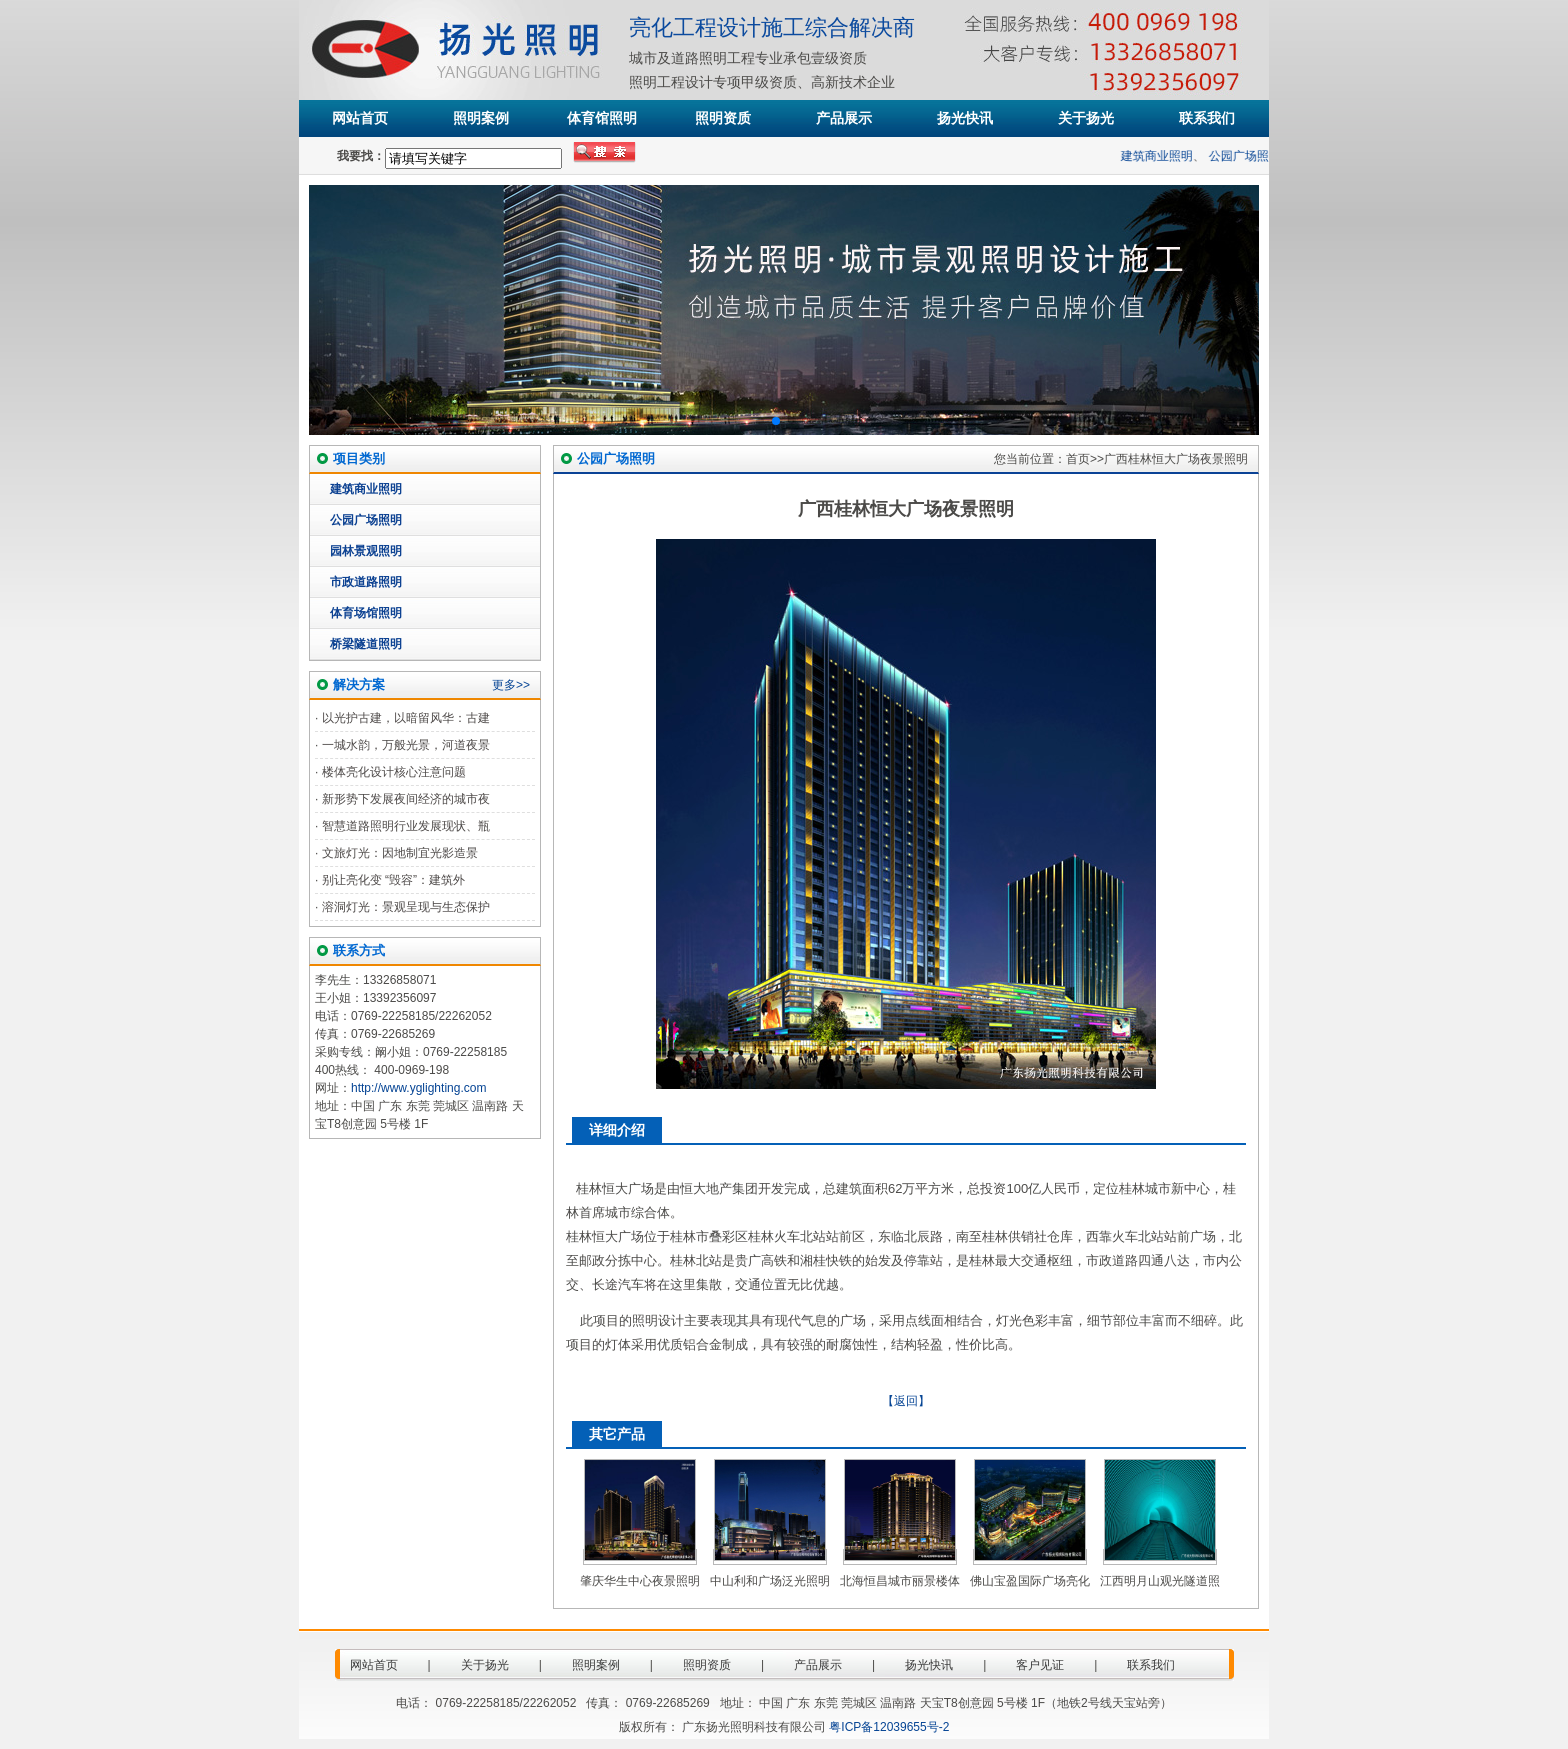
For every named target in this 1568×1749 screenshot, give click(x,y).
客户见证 (1040, 1665)
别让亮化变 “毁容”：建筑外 (393, 880)
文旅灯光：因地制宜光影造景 (400, 853)
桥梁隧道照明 (366, 644)
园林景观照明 (366, 551)
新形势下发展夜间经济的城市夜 (406, 799)
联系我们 (1207, 118)
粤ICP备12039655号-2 (889, 1727)
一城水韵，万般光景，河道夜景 (406, 745)
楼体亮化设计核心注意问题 (394, 772)
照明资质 (723, 118)
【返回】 (906, 1401)
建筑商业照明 (1163, 156)
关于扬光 (1086, 118)
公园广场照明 (1250, 156)
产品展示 (844, 118)
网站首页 (360, 118)
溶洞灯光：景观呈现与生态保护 (406, 907)
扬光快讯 (965, 118)
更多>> (511, 685)
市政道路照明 (366, 582)
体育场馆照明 (366, 613)
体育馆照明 (602, 118)
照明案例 (481, 118)
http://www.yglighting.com (418, 1088)
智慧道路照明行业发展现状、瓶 (406, 826)
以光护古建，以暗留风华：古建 (406, 718)
